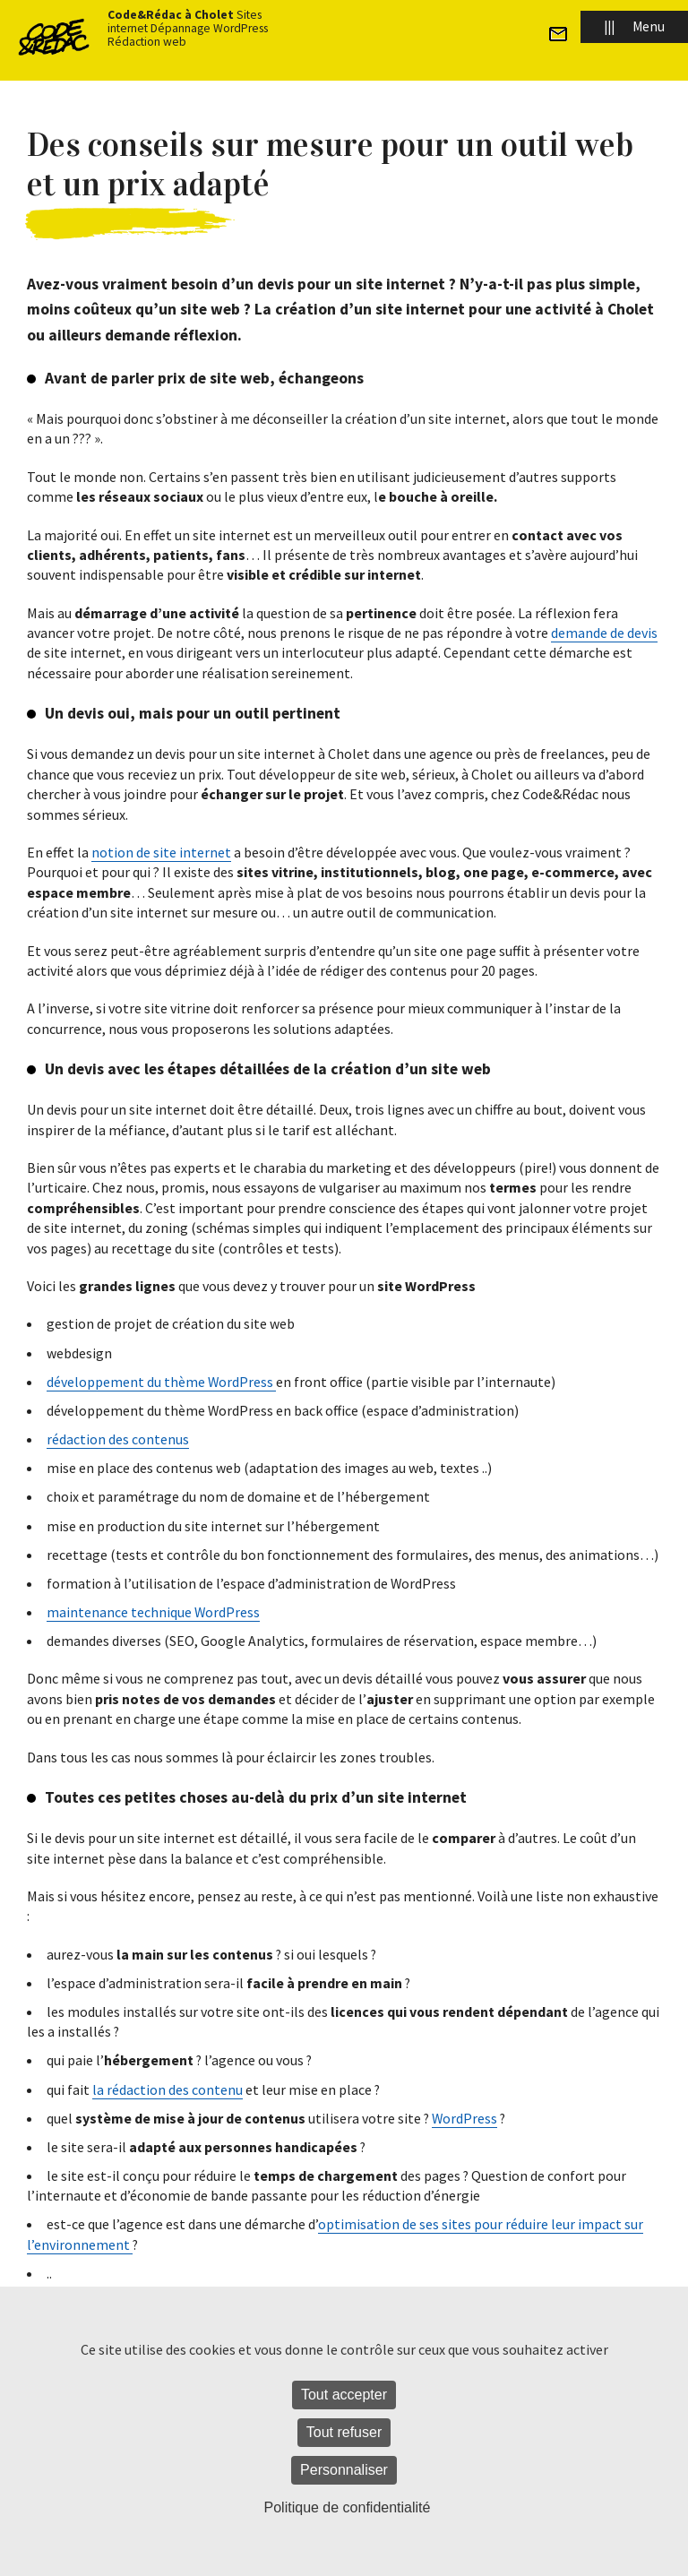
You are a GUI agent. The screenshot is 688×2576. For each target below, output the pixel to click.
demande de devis (604, 633)
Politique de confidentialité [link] (347, 2507)
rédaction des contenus (118, 1439)
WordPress (464, 2118)
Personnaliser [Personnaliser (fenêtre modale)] (344, 2469)
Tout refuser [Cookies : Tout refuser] (344, 2432)
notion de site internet (161, 852)
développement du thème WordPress (161, 1382)
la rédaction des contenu (167, 2089)
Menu (634, 26)
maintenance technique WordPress (153, 1612)
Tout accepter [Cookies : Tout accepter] (344, 2394)
